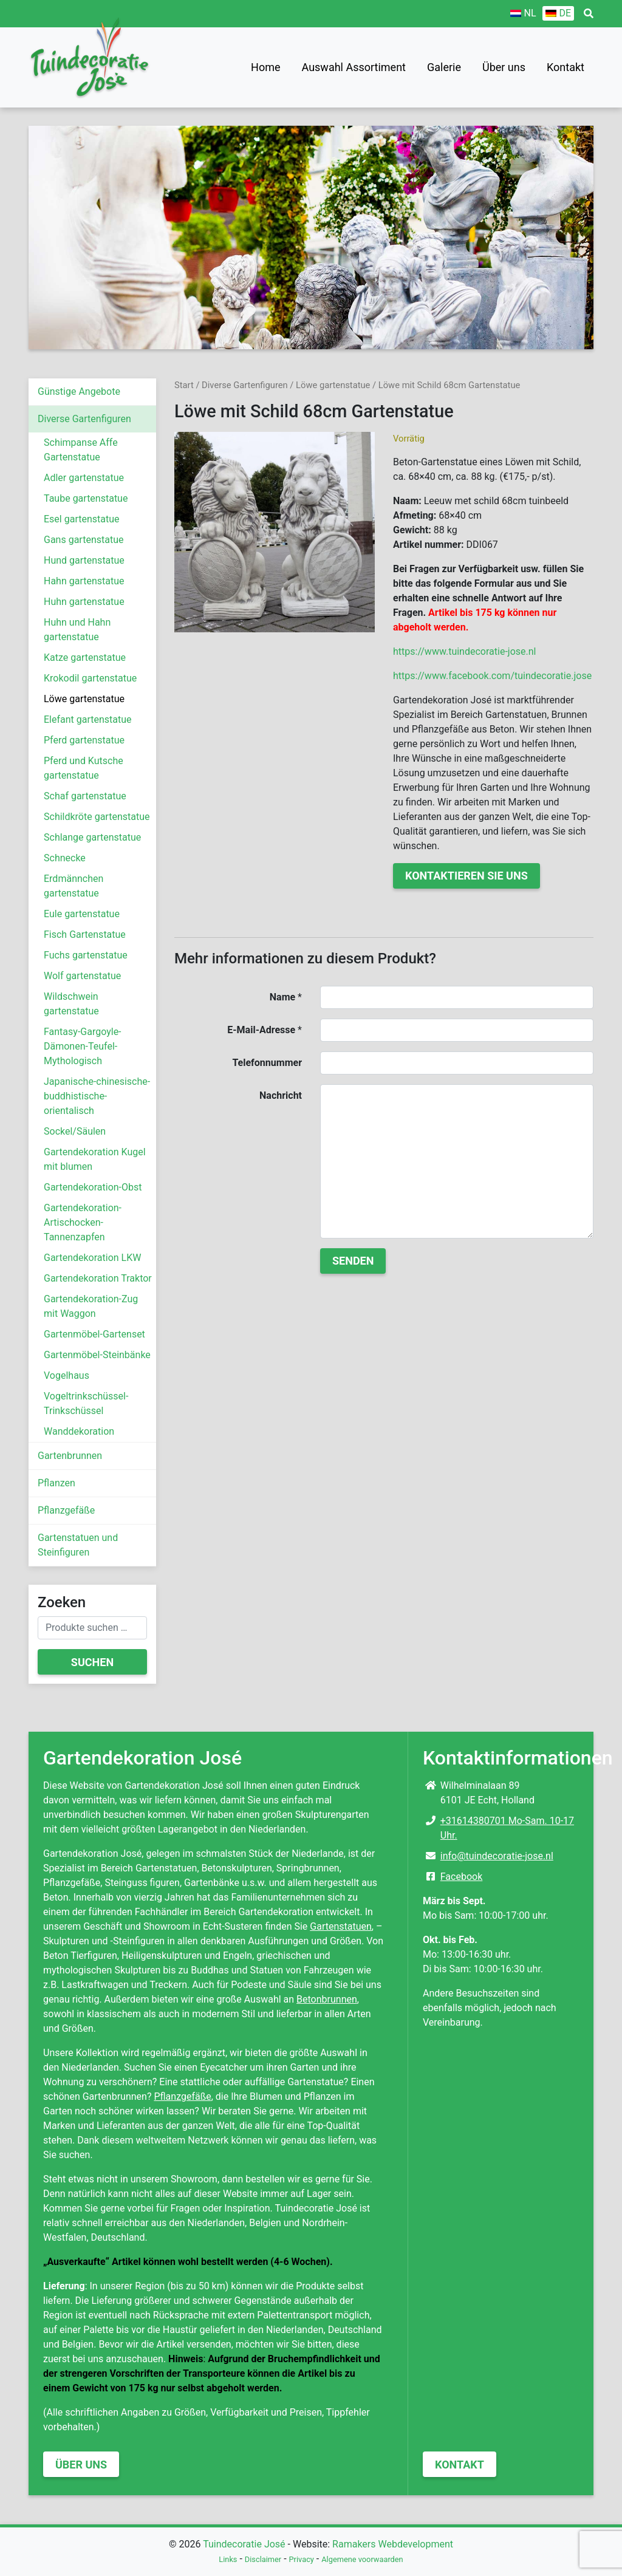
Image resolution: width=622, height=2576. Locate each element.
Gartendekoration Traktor (98, 1278)
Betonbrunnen (326, 1999)
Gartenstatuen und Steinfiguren (78, 1545)
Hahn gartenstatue (84, 581)
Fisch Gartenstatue (85, 934)
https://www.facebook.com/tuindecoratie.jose (492, 676)
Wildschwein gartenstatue (71, 1004)
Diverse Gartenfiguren (84, 419)
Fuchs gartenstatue (86, 955)
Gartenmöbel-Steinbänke (97, 1355)
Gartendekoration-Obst (93, 1187)
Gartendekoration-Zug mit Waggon (91, 1306)
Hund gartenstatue (84, 560)
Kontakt (565, 67)
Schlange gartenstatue (92, 837)
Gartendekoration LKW (92, 1257)
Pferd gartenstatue (84, 740)
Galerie (444, 67)
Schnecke (65, 858)
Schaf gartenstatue (85, 796)
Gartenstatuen (341, 1926)
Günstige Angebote (79, 391)
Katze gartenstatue (85, 657)
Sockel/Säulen (75, 1131)
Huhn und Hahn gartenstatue (77, 630)
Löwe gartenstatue (84, 699)
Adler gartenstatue (84, 477)
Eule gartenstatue (82, 914)
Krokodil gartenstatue (90, 678)
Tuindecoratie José (244, 2544)
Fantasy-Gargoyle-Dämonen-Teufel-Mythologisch (82, 1046)
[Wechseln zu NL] (523, 13)
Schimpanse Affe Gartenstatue (81, 450)
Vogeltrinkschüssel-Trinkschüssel (86, 1403)
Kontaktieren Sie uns (466, 875)
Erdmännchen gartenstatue (73, 886)
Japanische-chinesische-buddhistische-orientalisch (97, 1096)
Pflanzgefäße (66, 1510)
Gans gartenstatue (83, 539)
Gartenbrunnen (70, 1455)
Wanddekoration (79, 1431)
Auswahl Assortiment (354, 67)
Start (184, 385)
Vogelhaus (66, 1375)
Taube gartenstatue (86, 498)
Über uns (503, 67)
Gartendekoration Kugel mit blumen (95, 1159)
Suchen (92, 1662)
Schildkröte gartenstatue (96, 816)
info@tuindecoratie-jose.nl (496, 1856)
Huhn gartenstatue (84, 601)
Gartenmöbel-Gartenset (94, 1334)
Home (265, 67)
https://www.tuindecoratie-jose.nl (464, 651)
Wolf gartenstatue (82, 976)
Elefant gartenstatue (88, 719)
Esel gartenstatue (81, 519)
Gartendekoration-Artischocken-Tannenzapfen (82, 1222)
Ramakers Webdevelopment (392, 2544)
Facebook (461, 1876)
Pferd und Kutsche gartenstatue (83, 768)
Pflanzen (56, 1483)
